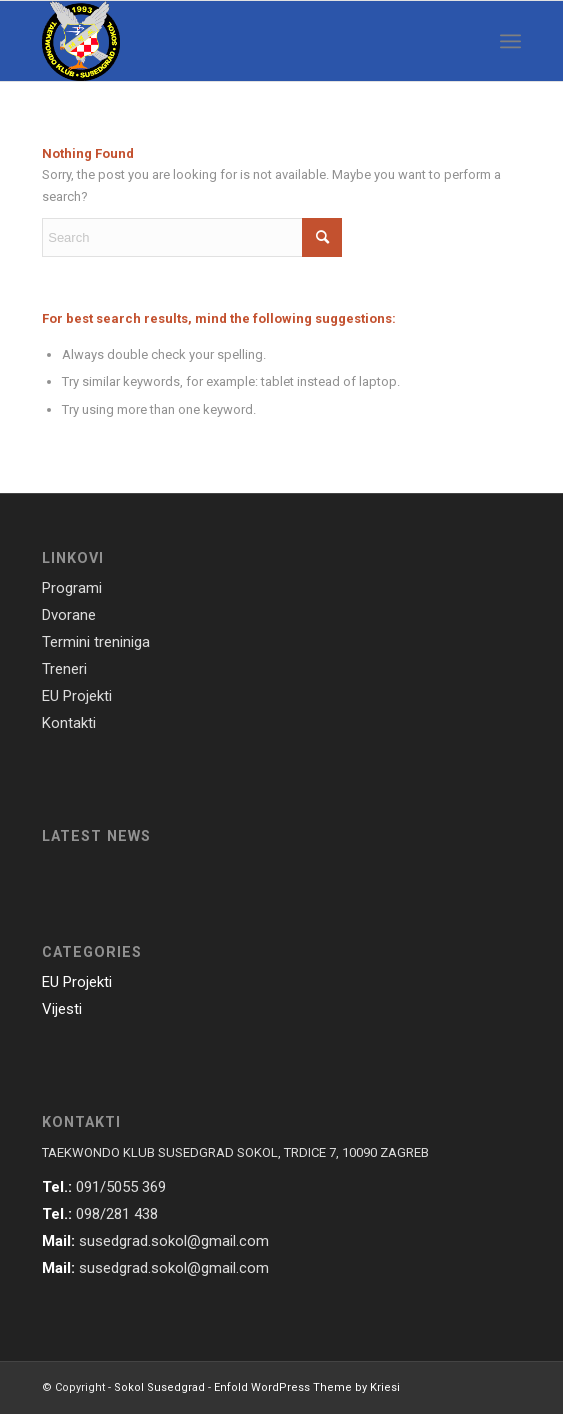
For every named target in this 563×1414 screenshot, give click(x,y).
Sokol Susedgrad (159, 1387)
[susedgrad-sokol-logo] (233, 41)
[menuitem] (510, 41)
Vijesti (62, 1009)
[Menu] (510, 41)
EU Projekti (77, 982)
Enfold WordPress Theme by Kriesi (307, 1387)
